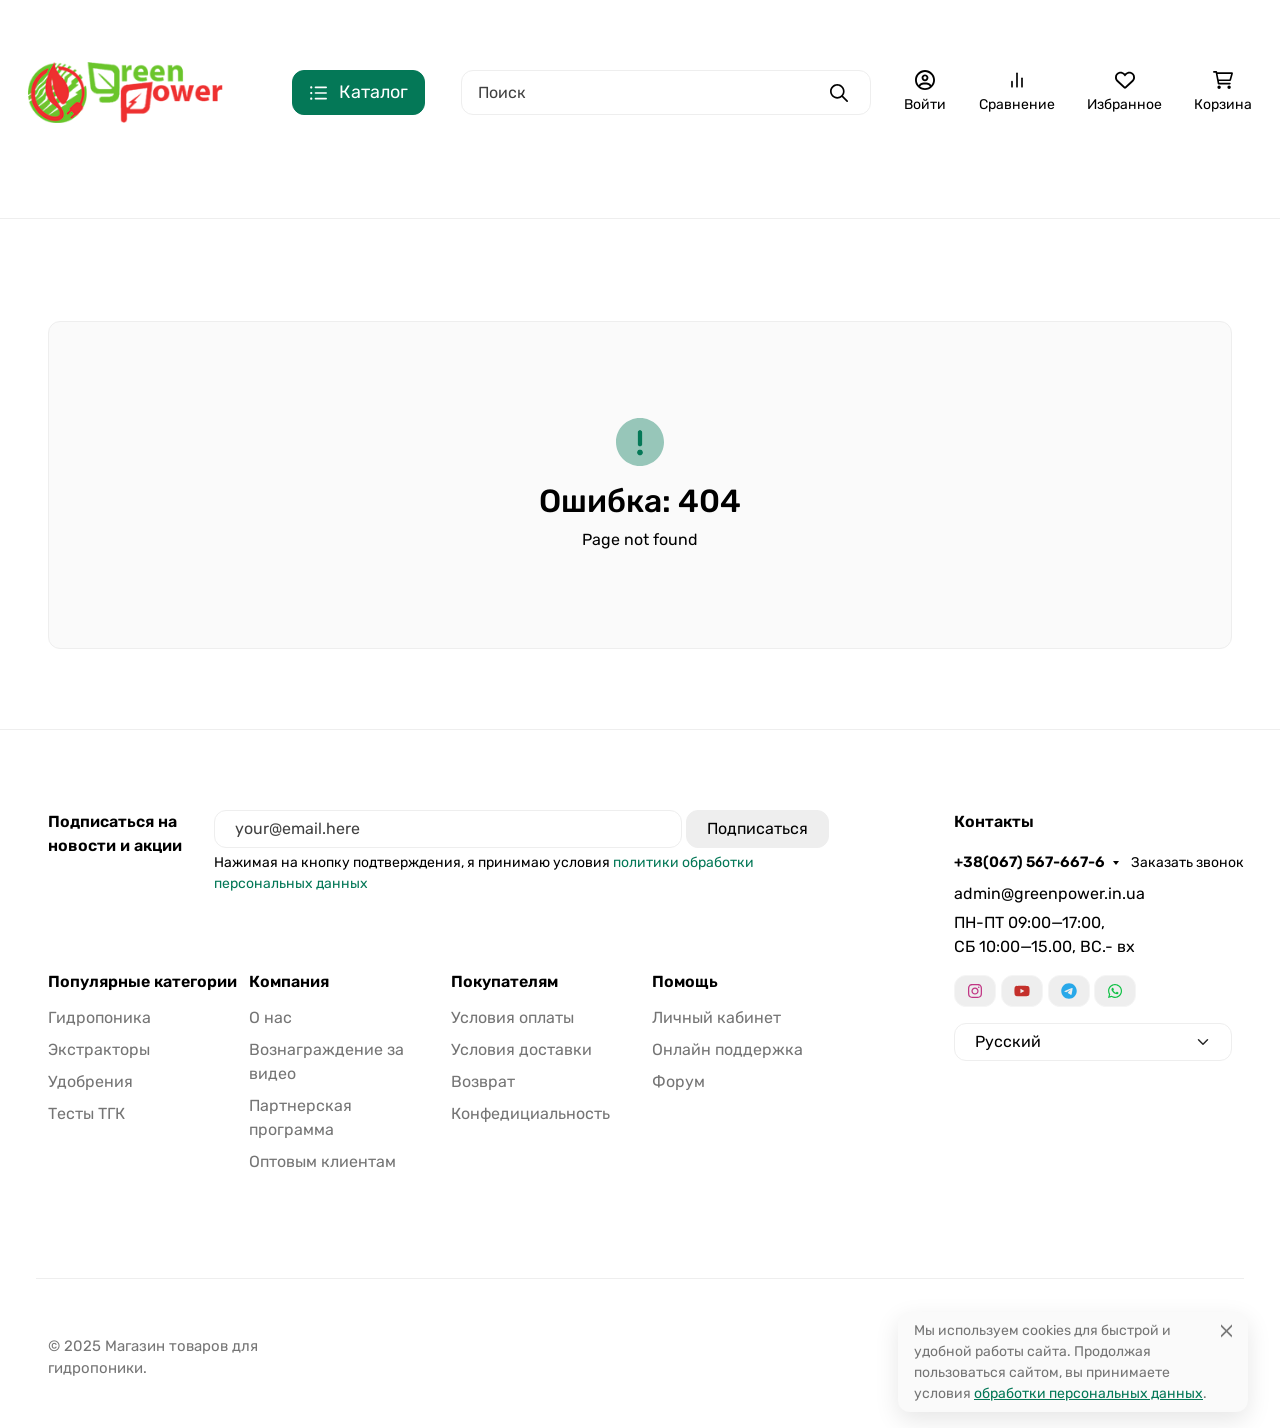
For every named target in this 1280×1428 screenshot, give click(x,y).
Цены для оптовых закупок (126, 176)
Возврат (626, 25)
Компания (289, 982)
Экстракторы (526, 176)
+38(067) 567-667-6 (103, 25)
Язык (1232, 25)
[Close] (1226, 1330)
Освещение (893, 176)
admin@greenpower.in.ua (1049, 893)
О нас (381, 25)
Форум (678, 1081)
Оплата (448, 25)
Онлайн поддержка (727, 1049)
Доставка (542, 25)
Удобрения (713, 176)
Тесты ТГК (1071, 176)
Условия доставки (521, 1049)
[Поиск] (666, 92)
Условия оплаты (512, 1017)
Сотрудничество (734, 25)
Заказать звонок (261, 25)
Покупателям (504, 982)
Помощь (685, 982)
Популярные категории (142, 982)
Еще (1015, 25)
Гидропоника (343, 176)
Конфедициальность (899, 25)
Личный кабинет (716, 1017)
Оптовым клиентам (322, 1161)
